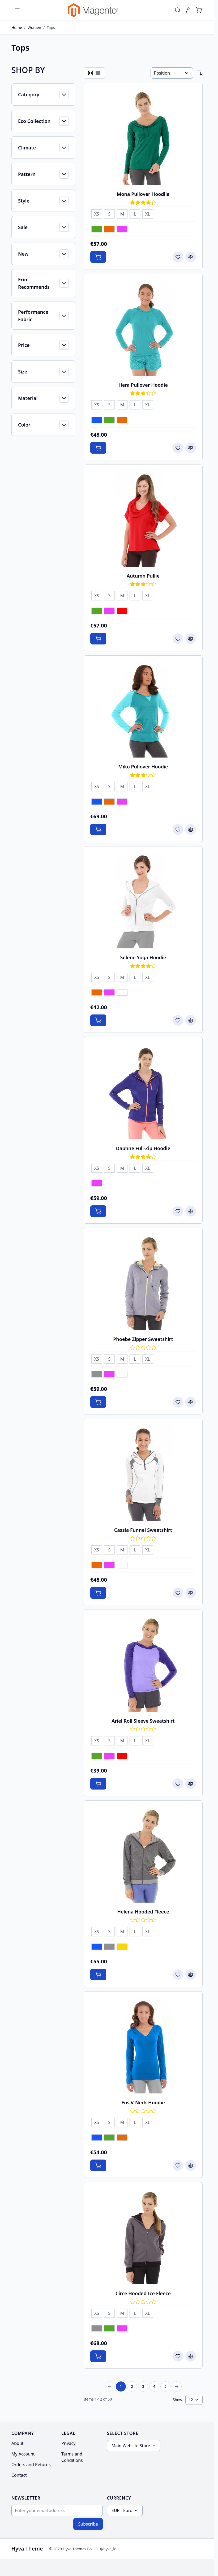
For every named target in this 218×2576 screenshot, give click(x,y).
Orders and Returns (31, 2464)
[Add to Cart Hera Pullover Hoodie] (98, 448)
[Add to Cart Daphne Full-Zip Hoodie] (98, 1211)
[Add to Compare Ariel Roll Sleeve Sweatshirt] (190, 1783)
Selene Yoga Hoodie (143, 957)
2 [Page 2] (132, 2386)
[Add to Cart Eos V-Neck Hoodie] (98, 2165)
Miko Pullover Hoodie (143, 766)
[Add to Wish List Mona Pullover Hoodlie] (178, 257)
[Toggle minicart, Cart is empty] (199, 10)
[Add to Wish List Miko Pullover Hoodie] (178, 829)
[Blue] (96, 420)
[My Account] (188, 10)
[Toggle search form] (177, 10)
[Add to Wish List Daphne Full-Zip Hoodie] (178, 1211)
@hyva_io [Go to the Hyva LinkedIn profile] (108, 2548)
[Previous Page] (110, 2386)
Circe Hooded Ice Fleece (143, 2293)
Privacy (68, 2443)
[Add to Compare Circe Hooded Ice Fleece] (190, 2356)
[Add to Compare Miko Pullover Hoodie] (190, 829)
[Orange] (109, 229)
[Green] (96, 229)
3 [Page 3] (143, 2386)
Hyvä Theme (27, 2548)
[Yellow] (122, 1947)
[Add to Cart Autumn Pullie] (98, 638)
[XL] (147, 213)
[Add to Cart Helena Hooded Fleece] (98, 1974)
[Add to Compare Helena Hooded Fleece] (190, 1974)
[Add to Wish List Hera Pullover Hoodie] (178, 447)
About (17, 2443)
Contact (19, 2475)
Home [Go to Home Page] (16, 27)
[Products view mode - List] (98, 73)
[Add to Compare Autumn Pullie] (190, 638)
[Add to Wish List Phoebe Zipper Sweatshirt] (178, 1402)
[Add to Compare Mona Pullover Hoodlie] (190, 257)
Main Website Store (131, 2446)
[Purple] (122, 229)
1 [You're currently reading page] (121, 2386)
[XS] (96, 213)
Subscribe (88, 2524)
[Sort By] (172, 73)
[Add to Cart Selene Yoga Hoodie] (98, 1020)
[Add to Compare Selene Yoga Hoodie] (190, 1020)
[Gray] (96, 1374)
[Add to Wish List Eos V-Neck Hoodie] (178, 2165)
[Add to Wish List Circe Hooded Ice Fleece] (178, 2356)
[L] (134, 213)
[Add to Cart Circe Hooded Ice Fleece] (98, 2356)
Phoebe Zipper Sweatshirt (143, 1339)
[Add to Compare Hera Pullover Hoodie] (190, 447)
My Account (23, 2454)
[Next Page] (177, 2386)
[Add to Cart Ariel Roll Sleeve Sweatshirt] (98, 1784)
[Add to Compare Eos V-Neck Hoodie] (190, 2165)
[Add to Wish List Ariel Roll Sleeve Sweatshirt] (178, 1783)
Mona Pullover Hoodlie (143, 194)
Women (34, 27)
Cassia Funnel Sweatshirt (143, 1530)
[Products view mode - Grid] (90, 73)
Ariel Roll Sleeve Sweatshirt (143, 1721)
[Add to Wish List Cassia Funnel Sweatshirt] (178, 1593)
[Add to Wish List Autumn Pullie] (178, 638)
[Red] (122, 611)
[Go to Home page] (93, 10)
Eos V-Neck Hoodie (143, 2102)
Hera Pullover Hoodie (143, 385)
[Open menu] (17, 10)
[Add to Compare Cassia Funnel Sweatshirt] (190, 1593)
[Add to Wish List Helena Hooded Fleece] (178, 1974)
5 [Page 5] (165, 2386)
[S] (109, 213)
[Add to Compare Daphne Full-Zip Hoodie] (190, 1211)
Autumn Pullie (143, 576)
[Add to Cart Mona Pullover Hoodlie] (98, 257)
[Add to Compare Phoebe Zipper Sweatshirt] (190, 1402)
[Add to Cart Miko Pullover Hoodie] (98, 829)
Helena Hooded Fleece (143, 1911)
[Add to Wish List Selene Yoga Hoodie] (178, 1020)
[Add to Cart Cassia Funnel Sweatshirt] (98, 1593)
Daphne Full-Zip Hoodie (143, 1148)
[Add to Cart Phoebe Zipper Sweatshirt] (98, 1402)
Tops (51, 27)
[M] (122, 213)
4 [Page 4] (154, 2386)
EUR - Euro (122, 2510)
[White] (122, 993)
